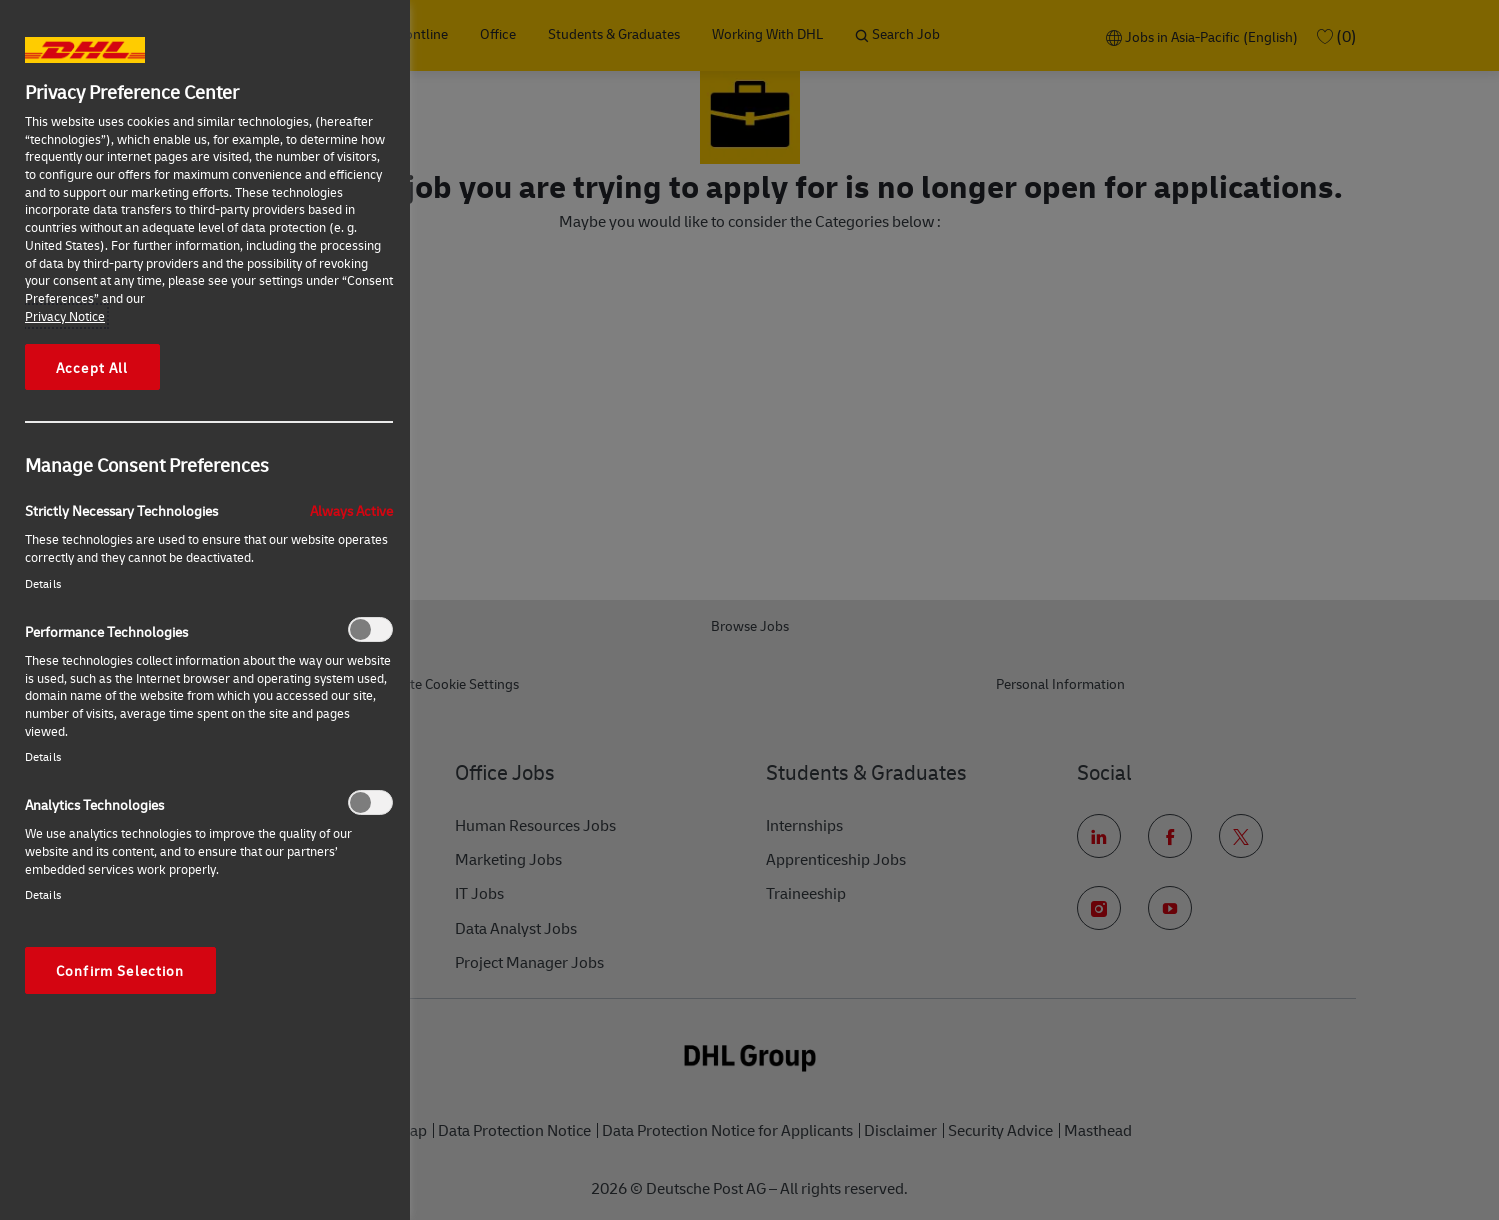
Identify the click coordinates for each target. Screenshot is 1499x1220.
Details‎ (43, 583)
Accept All (92, 367)
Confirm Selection (120, 970)
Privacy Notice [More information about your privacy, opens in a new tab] (65, 316)
